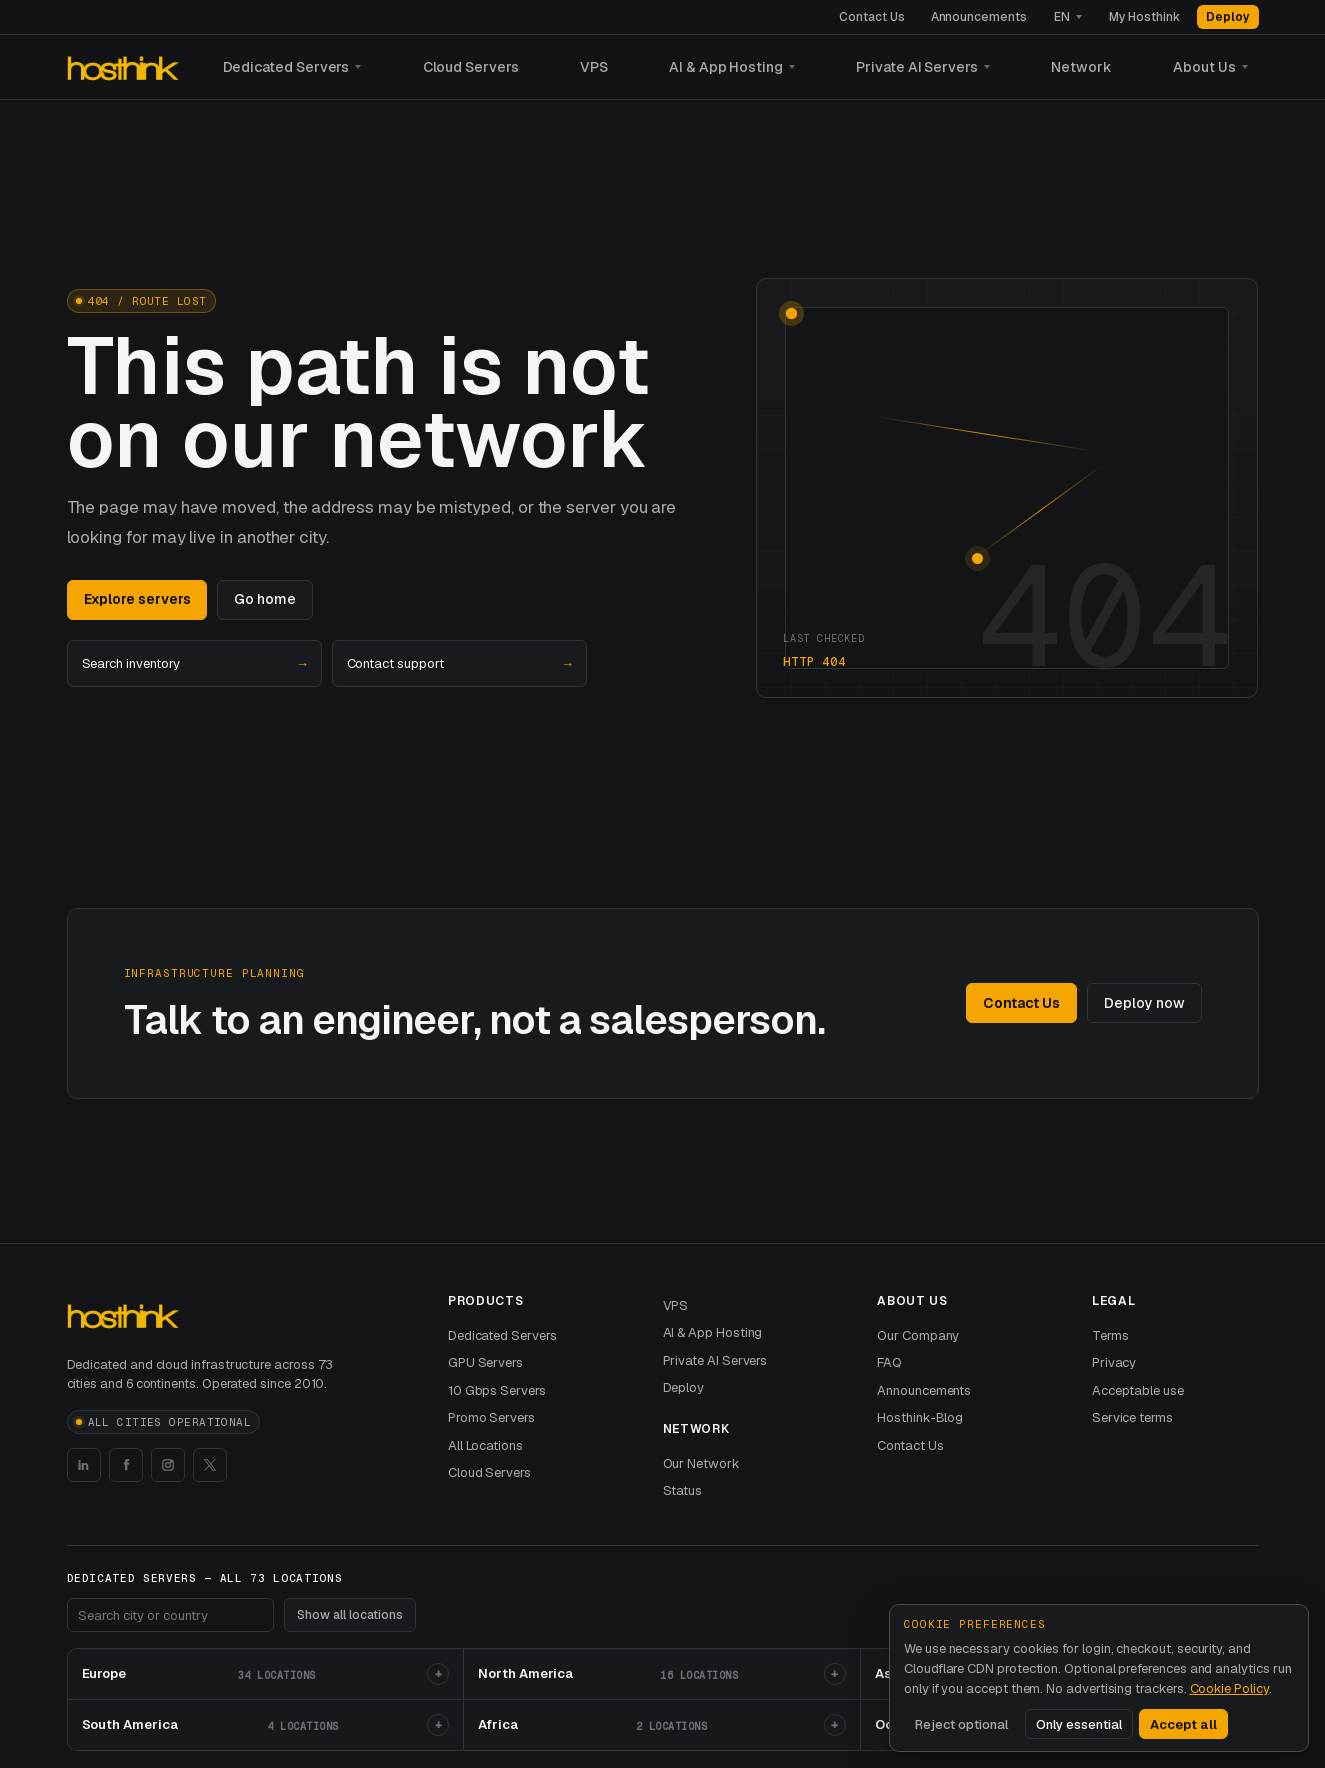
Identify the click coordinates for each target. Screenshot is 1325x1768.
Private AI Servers (917, 67)
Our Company (918, 1335)
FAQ (889, 1362)
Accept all (1183, 1724)
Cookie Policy (1229, 1688)
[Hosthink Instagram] (168, 1465)
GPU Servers (485, 1362)
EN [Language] (1062, 17)
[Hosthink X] (210, 1465)
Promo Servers (491, 1417)
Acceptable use (1138, 1390)
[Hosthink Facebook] (126, 1465)
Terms (1110, 1335)
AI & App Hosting (726, 67)
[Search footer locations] (170, 1615)
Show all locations (350, 1615)
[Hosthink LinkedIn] (84, 1465)
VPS (594, 67)
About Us (1204, 67)
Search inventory (194, 664)
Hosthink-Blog (920, 1417)
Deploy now (1144, 1003)
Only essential (1079, 1724)
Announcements (979, 17)
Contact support (459, 664)
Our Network (701, 1463)
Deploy (1228, 17)
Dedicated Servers (286, 67)
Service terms (1132, 1417)
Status (683, 1490)
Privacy (1114, 1362)
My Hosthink (1144, 17)
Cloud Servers (471, 67)
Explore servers (137, 599)
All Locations (485, 1445)
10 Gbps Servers (497, 1390)
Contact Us (871, 17)
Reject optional (961, 1724)
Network (1081, 67)
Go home (265, 599)
